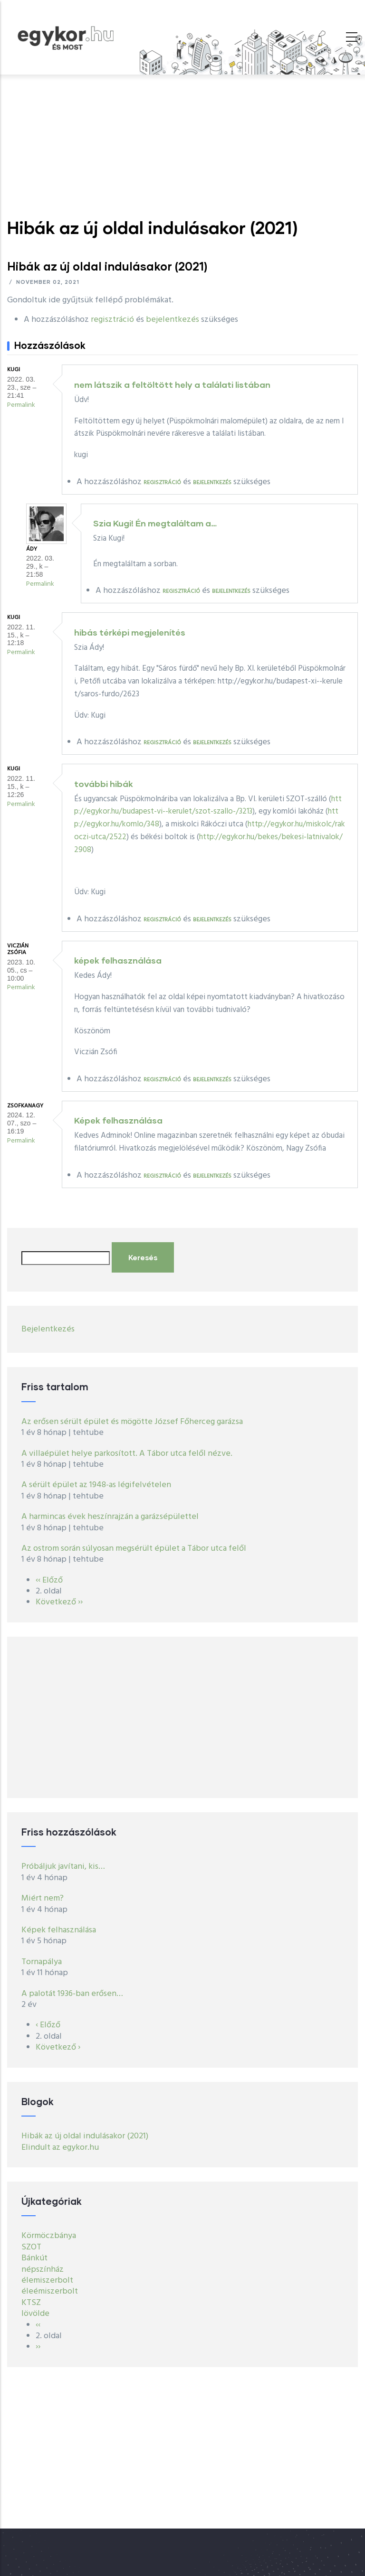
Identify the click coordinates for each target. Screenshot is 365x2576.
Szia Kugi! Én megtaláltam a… (155, 523)
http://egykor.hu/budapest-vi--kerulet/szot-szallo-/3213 (208, 805)
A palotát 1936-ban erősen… (72, 1994)
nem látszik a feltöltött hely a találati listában (172, 384)
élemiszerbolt (47, 2280)
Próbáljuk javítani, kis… (63, 1866)
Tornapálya (41, 1962)
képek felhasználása (118, 960)
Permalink (21, 405)
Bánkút (34, 2258)
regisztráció (112, 320)
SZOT (31, 2247)
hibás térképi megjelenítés (129, 632)
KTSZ (31, 2303)
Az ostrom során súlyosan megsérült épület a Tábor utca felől (133, 1548)
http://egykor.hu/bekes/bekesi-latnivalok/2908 (208, 843)
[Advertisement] (182, 146)
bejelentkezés (172, 320)
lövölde (35, 2314)
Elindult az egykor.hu (60, 2147)
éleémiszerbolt (49, 2291)
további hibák (103, 783)
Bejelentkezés (48, 1329)
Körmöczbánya (48, 2236)
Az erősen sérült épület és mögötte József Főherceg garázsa (132, 1422)
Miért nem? (42, 1898)
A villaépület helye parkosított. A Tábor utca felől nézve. (127, 1454)
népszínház (42, 2269)
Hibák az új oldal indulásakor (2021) (84, 2136)
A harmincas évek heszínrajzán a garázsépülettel (110, 1517)
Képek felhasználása (118, 1120)
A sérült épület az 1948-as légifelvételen (96, 1485)
